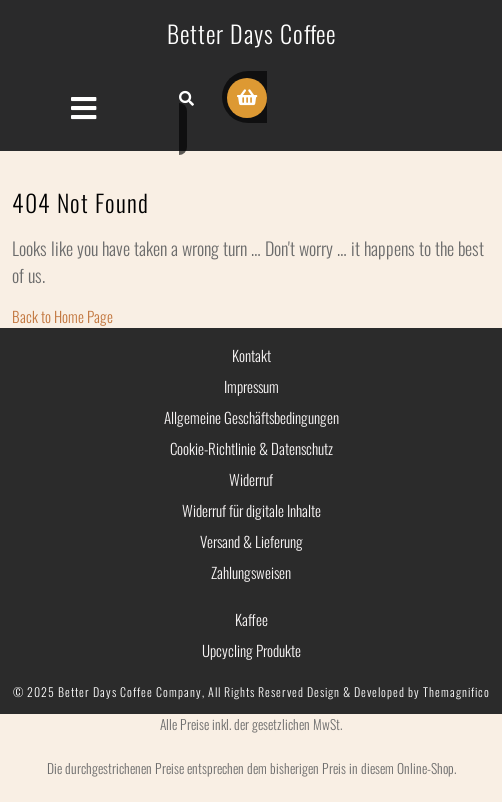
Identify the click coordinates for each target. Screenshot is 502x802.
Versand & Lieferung (251, 541)
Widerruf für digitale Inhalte (251, 510)
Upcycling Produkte (251, 650)
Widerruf (251, 479)
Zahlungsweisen (251, 572)
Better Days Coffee (251, 33)
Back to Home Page (62, 316)
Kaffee (251, 619)
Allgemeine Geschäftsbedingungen (251, 417)
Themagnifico (455, 691)
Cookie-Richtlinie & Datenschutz (251, 448)
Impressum (251, 386)
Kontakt (251, 355)
